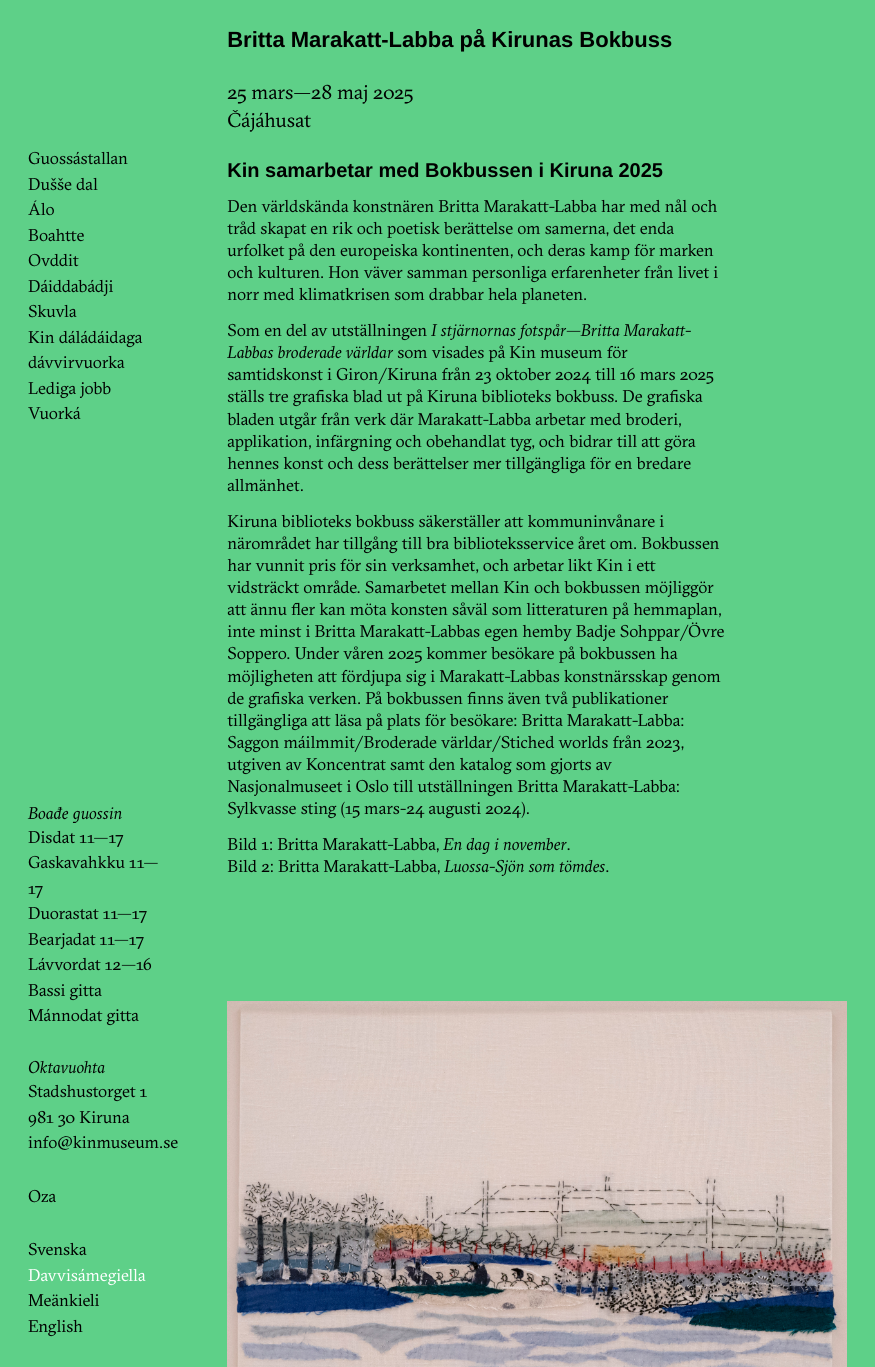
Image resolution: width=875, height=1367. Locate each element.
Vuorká (54, 413)
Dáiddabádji (70, 286)
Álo (41, 209)
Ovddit (53, 260)
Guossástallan (78, 158)
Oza (42, 1196)
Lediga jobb (69, 388)
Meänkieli (64, 1300)
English (55, 1326)
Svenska (57, 1249)
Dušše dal (63, 184)
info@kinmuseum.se (103, 1142)
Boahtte (56, 235)
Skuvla (52, 311)
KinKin (83, 73)
